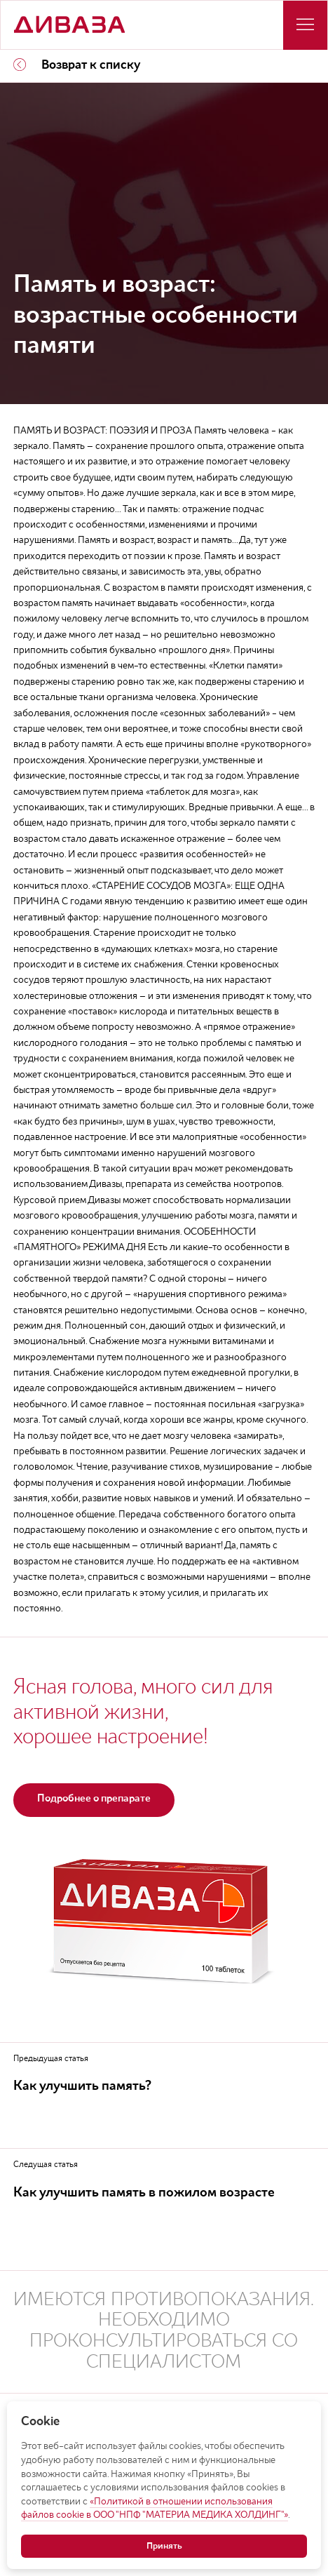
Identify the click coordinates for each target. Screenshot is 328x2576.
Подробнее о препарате (94, 1799)
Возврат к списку (76, 65)
